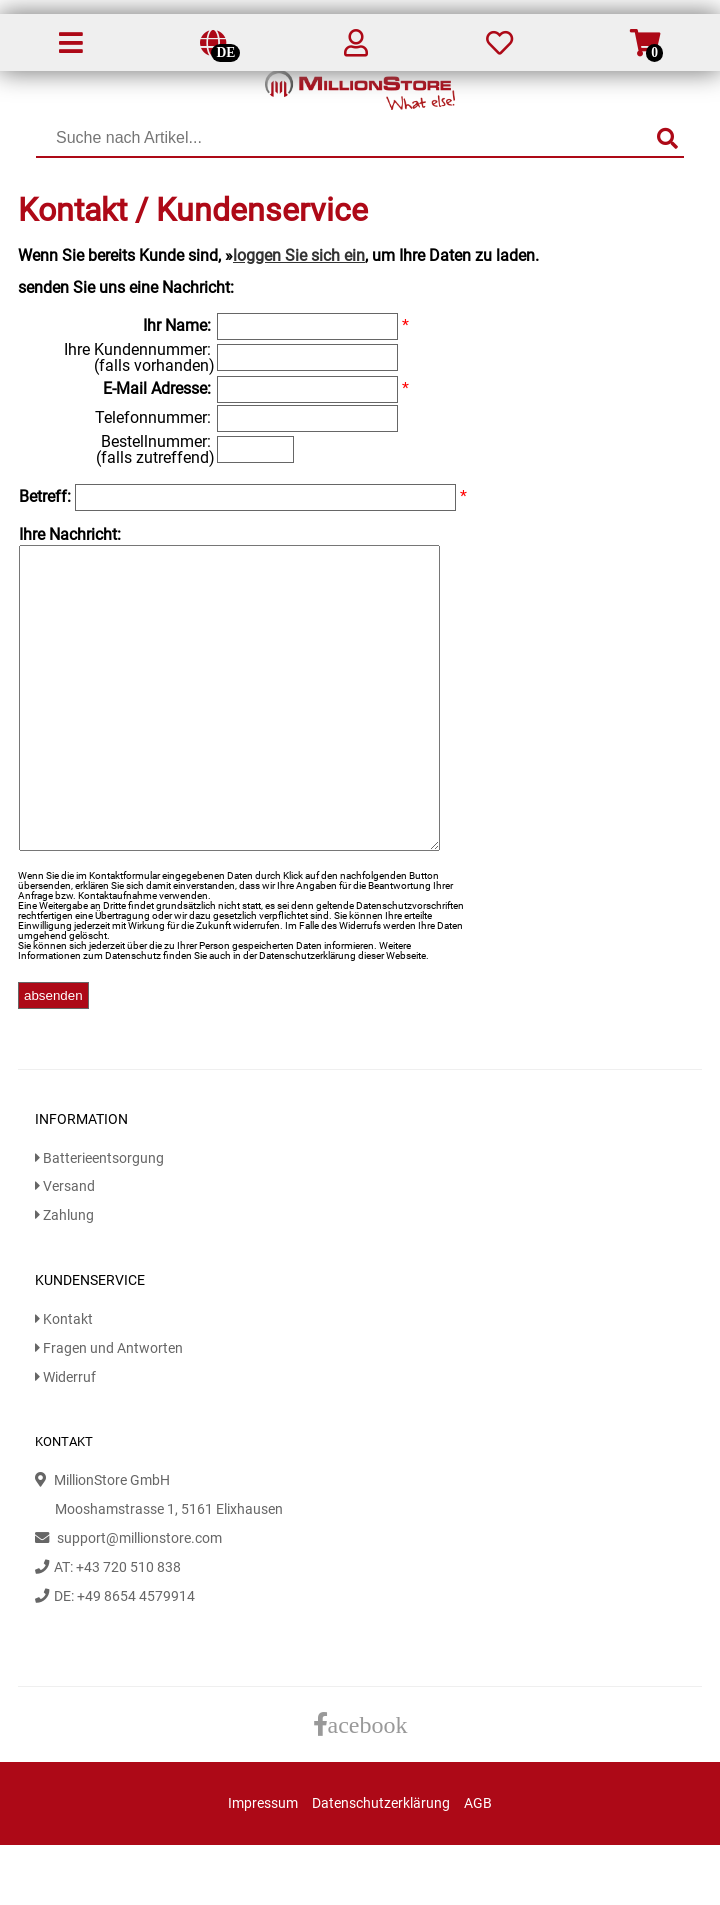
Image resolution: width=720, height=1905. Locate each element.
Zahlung (64, 1275)
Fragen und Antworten (109, 1408)
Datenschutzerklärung (381, 1863)
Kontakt (64, 1379)
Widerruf (65, 1437)
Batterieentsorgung (99, 1218)
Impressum (263, 1863)
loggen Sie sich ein (299, 255)
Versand (65, 1246)
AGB (478, 1863)
